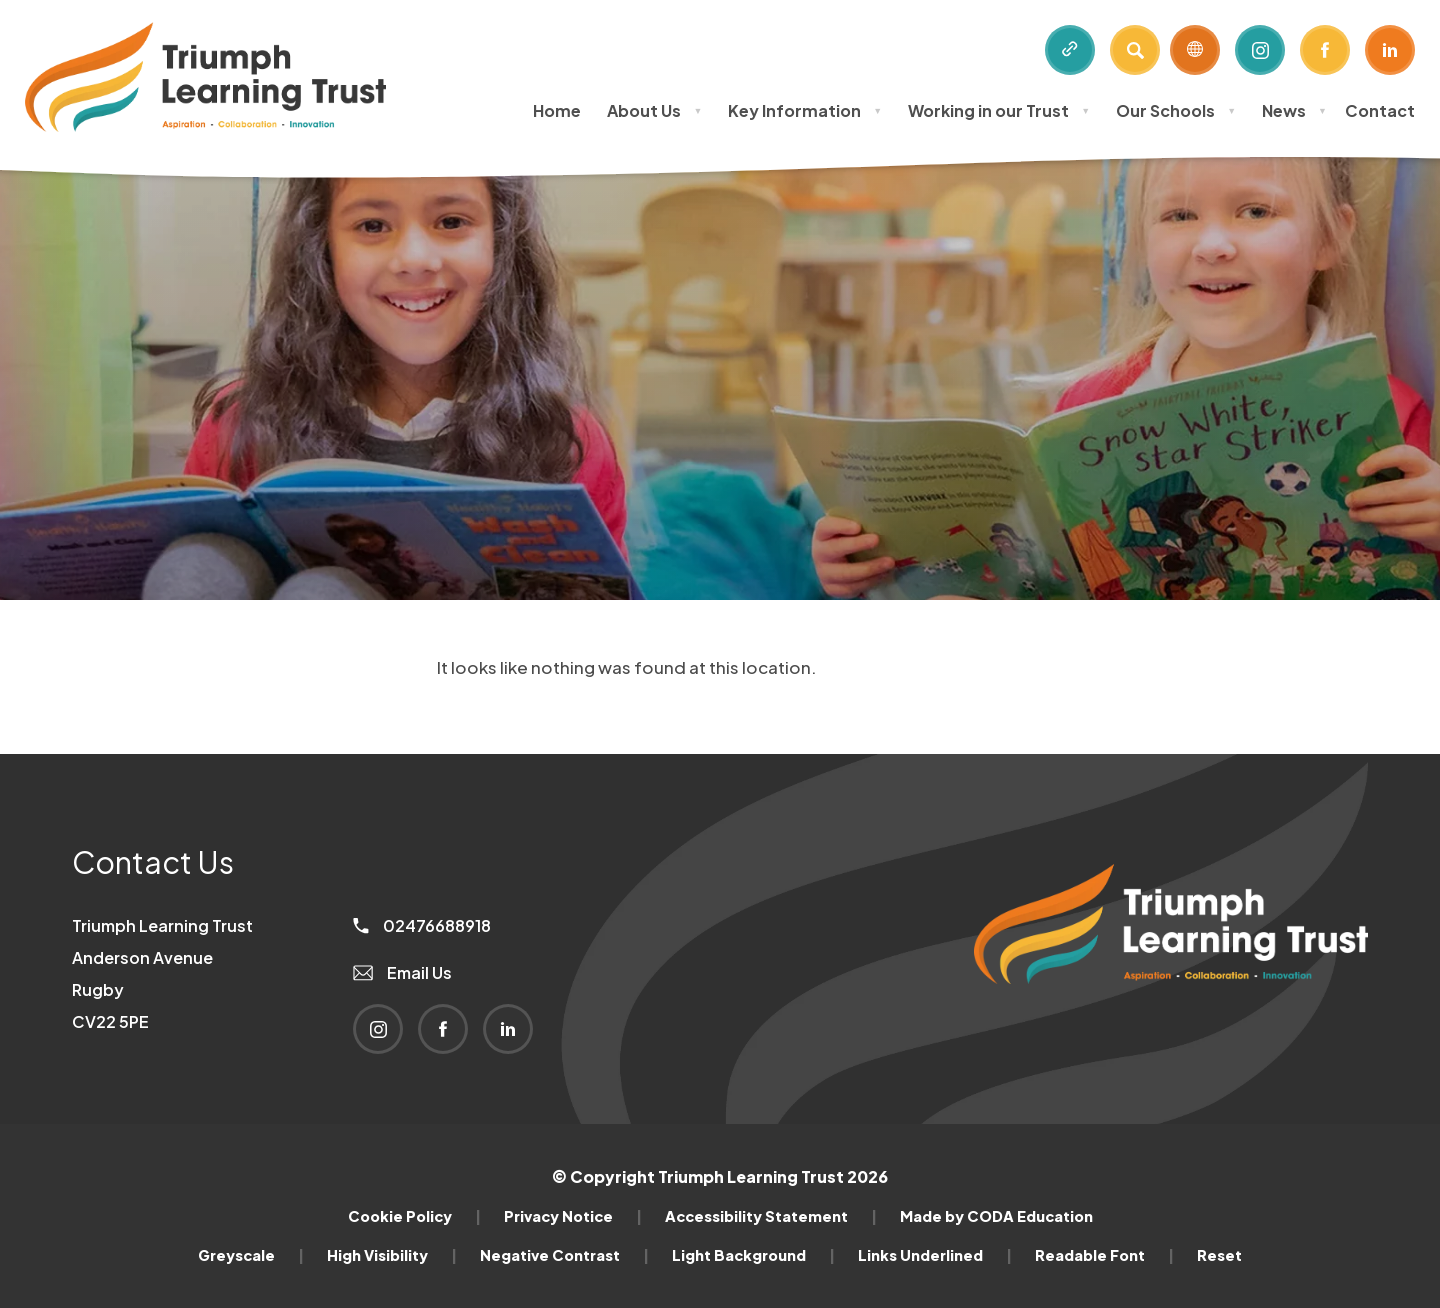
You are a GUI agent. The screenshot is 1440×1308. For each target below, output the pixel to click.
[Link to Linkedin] (1390, 50)
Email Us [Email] (402, 972)
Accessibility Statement (771, 1216)
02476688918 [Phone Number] (422, 925)
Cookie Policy (414, 1216)
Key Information (805, 110)
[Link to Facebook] (1325, 50)
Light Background (753, 1255)
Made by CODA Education (996, 1216)
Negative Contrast (564, 1255)
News (1294, 110)
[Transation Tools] (1195, 50)
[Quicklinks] (1070, 50)
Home (557, 110)
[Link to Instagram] (1260, 50)
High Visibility (392, 1255)
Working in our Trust (999, 110)
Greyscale (251, 1255)
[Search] (1135, 50)
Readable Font (1104, 1255)
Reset (1219, 1255)
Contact (1380, 110)
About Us (654, 110)
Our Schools (1176, 110)
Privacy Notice (573, 1216)
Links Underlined (935, 1255)
